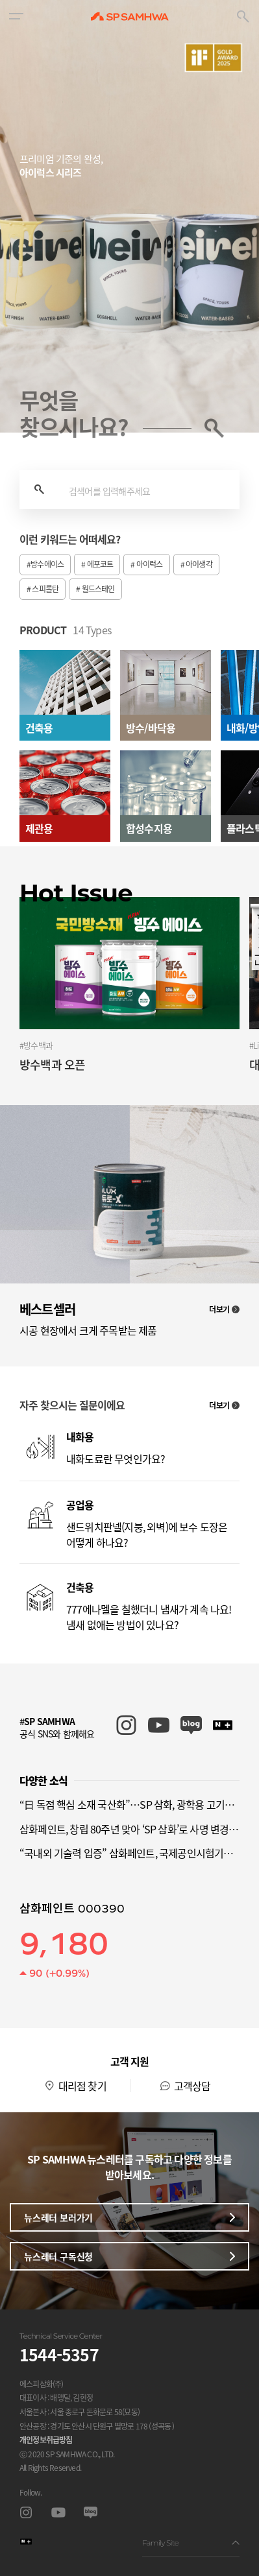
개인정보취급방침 (46, 2440)
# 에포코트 (97, 564)
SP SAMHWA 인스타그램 (126, 1725)
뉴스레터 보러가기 (129, 2217)
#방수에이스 (45, 564)
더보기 (224, 1309)
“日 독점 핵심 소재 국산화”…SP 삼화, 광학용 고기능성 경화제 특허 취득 (129, 1804)
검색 (39, 489)
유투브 (58, 2512)
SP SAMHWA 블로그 (191, 1725)
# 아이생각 (196, 564)
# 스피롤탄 (42, 589)
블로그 (90, 2512)
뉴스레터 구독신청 (129, 2256)
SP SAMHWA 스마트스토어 (223, 1725)
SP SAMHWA (130, 16)
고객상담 (192, 2085)
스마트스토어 (25, 2542)
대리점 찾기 (82, 2085)
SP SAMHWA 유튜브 (158, 1725)
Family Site (191, 2542)
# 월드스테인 (95, 589)
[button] (16, 16)
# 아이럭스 (146, 564)
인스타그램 (25, 2512)
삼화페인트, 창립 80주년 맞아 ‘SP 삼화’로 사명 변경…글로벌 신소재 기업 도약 (129, 1829)
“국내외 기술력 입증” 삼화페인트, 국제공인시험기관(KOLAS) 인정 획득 (129, 1853)
